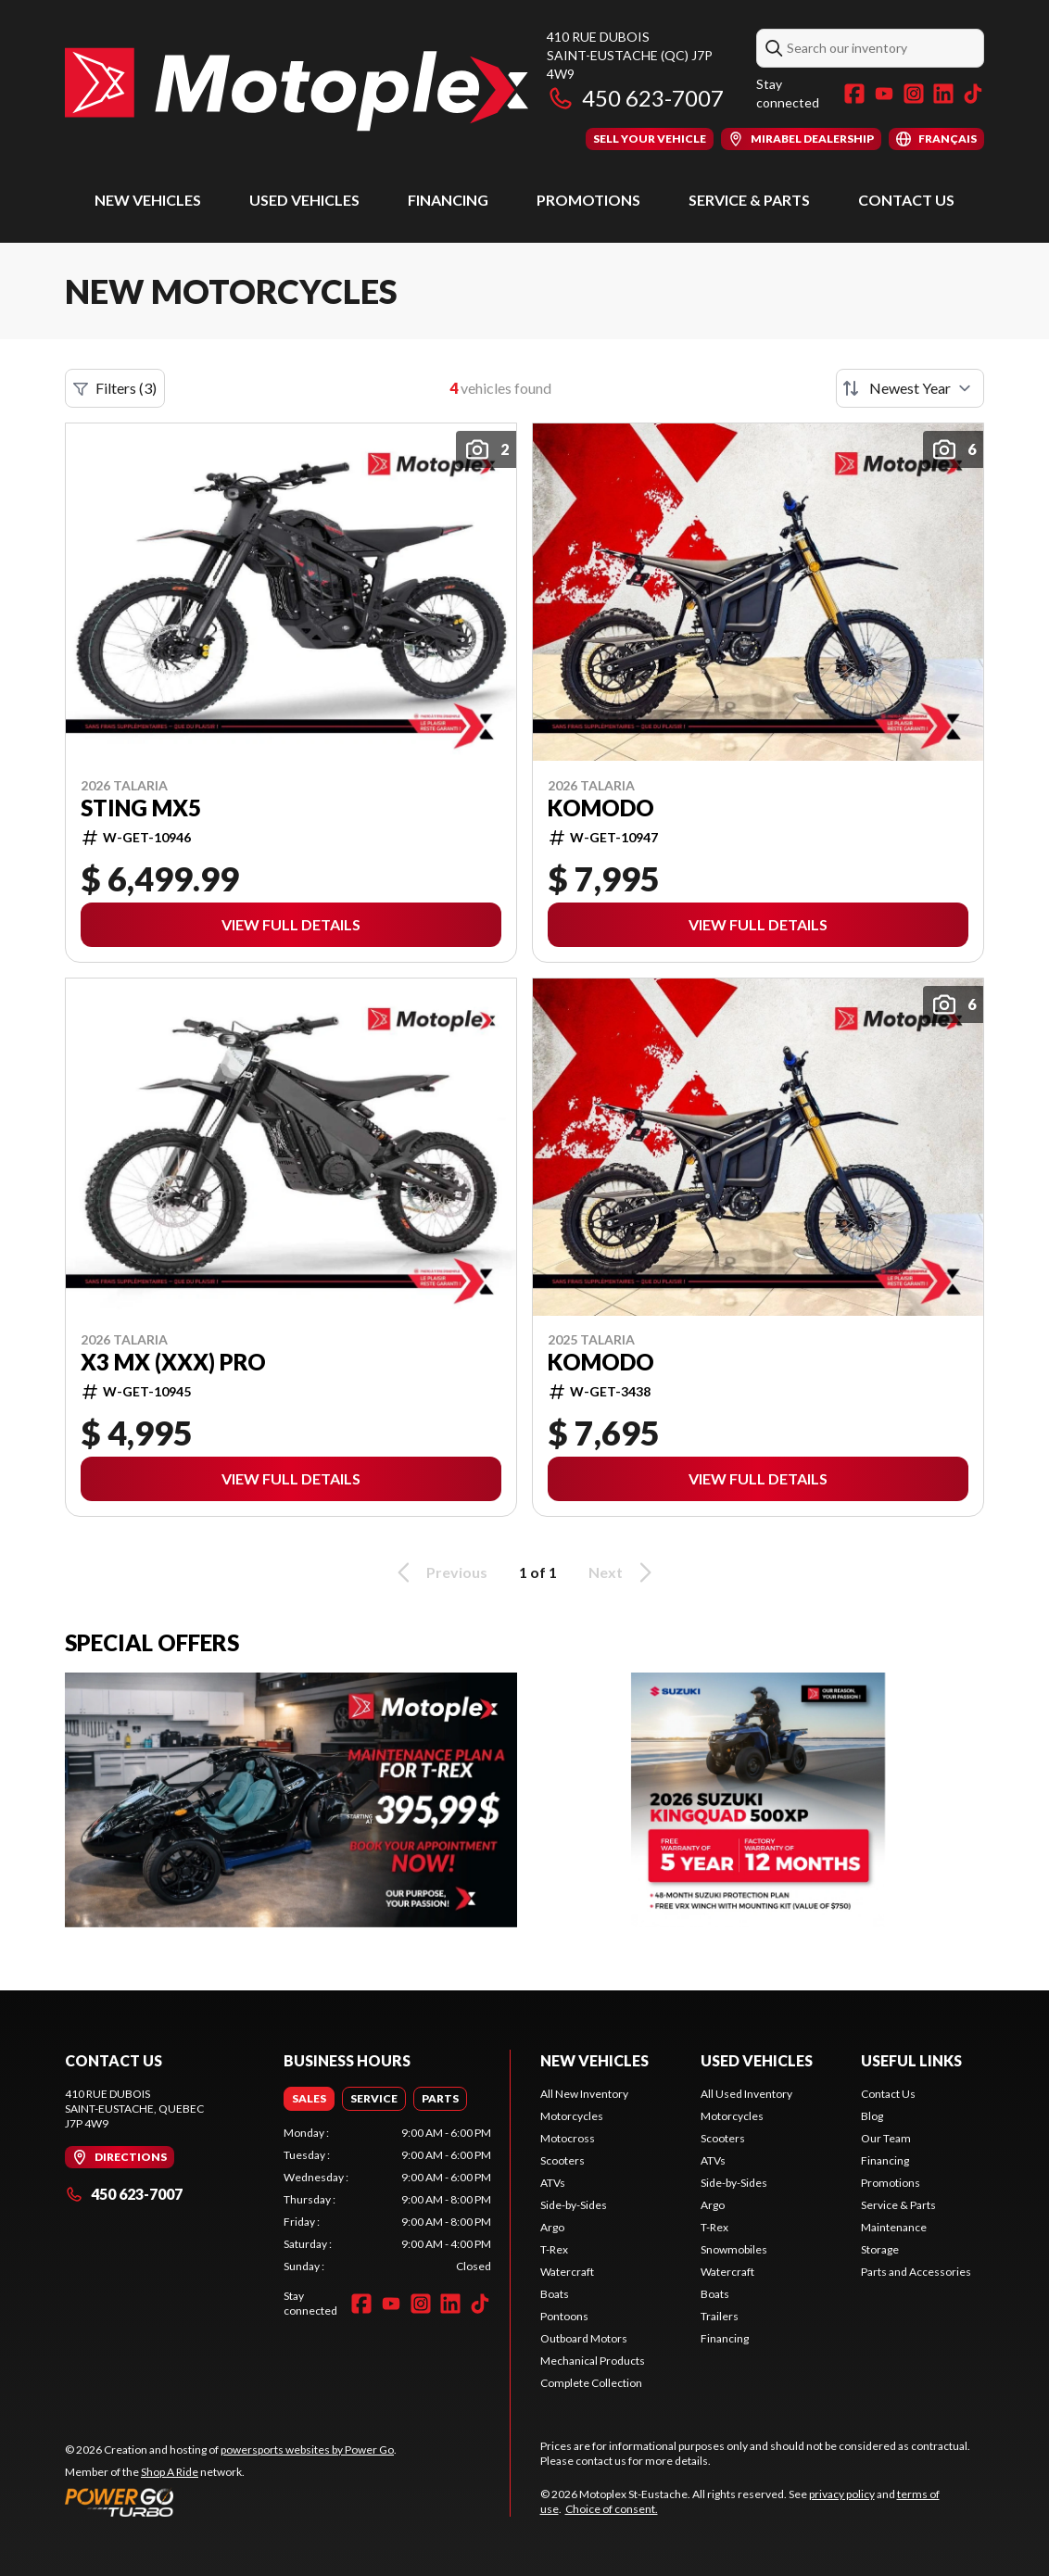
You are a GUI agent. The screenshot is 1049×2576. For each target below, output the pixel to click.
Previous (439, 1572)
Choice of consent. (611, 2509)
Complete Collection (591, 2383)
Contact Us (906, 199)
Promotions (588, 199)
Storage (880, 2249)
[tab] (309, 2099)
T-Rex (554, 2249)
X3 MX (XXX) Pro (173, 1362)
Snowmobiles (734, 2249)
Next (623, 1572)
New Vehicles (148, 199)
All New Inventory (584, 2094)
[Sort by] (910, 388)
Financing (448, 199)
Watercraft (567, 2272)
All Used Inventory (746, 2094)
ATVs (552, 2183)
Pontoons (564, 2316)
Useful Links (911, 2060)
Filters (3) (115, 388)
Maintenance (894, 2227)
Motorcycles (571, 2116)
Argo (552, 2227)
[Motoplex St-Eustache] (296, 89)
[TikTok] (973, 93)
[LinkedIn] (943, 93)
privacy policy (842, 2494)
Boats (554, 2294)
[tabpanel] (387, 2200)
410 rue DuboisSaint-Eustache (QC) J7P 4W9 (630, 55)
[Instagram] (914, 93)
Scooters (562, 2160)
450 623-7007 (635, 97)
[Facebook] (854, 93)
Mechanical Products (592, 2361)
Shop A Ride (169, 2472)
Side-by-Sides (573, 2205)
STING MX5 (141, 808)
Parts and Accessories (916, 2272)
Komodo (601, 808)
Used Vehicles (304, 199)
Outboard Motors (583, 2338)
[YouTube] (884, 93)
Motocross (567, 2138)
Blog (872, 2116)
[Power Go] (231, 2502)
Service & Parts (749, 199)
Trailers (720, 2316)
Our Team (886, 2138)
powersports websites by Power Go (307, 2449)
